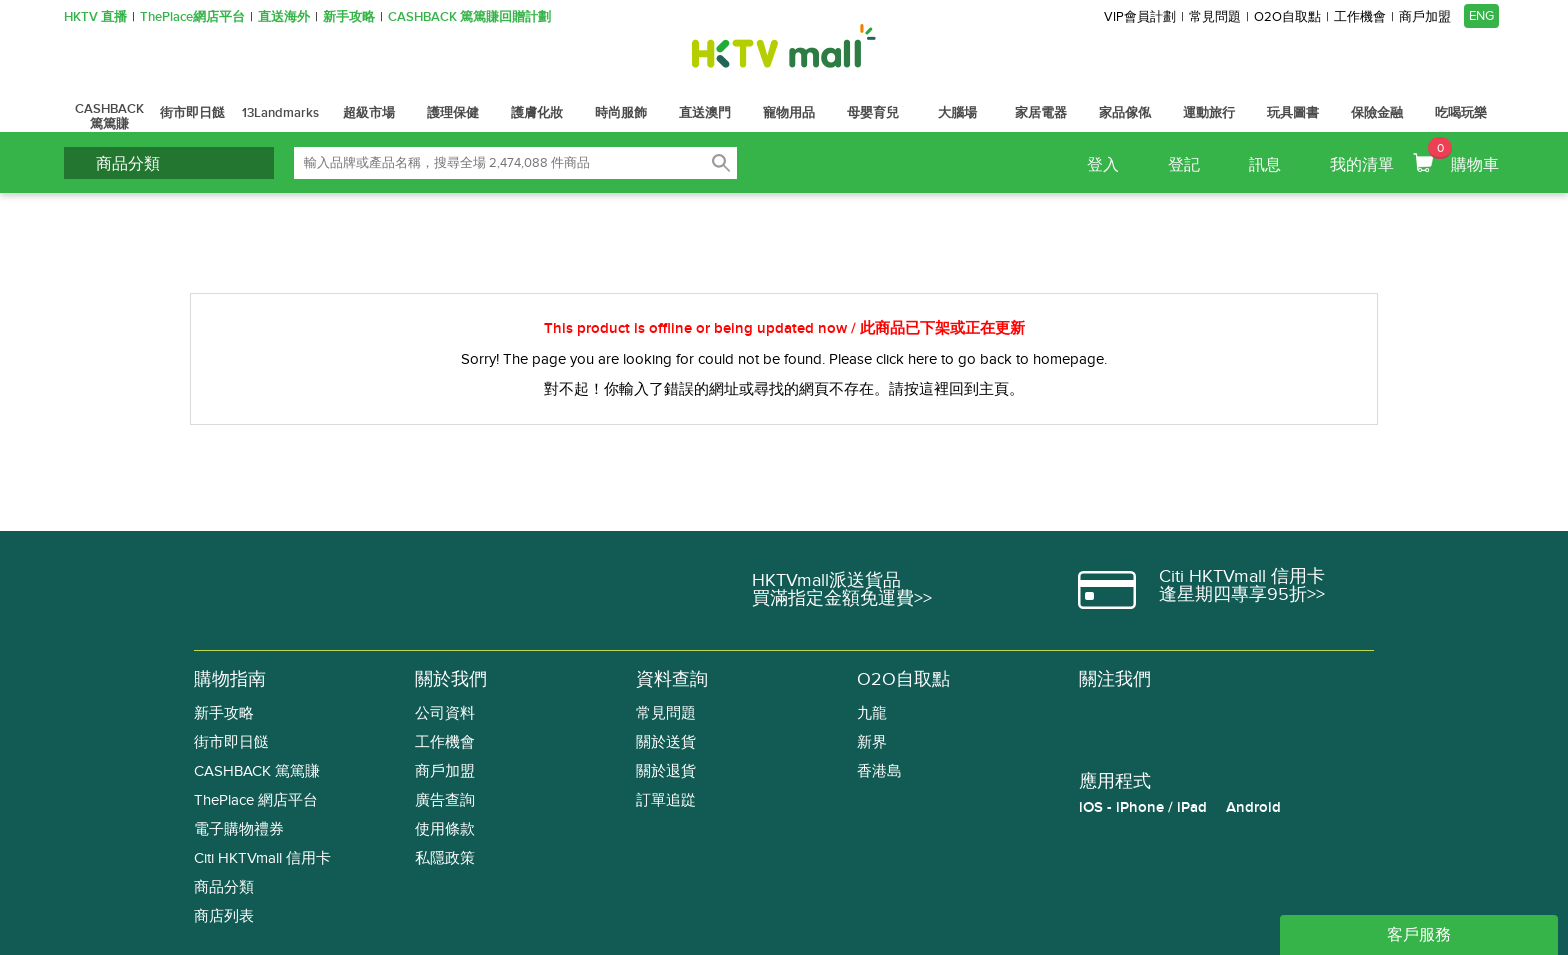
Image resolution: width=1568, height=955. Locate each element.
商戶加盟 (1425, 17)
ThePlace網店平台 (192, 17)
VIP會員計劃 (1140, 17)
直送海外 (284, 17)
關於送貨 (666, 742)
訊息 (1265, 165)
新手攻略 (349, 17)
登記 (1184, 165)
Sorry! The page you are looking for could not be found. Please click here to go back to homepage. (784, 359)
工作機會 (1360, 17)
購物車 (1463, 156)
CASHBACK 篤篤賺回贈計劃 (469, 17)
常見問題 (1215, 17)
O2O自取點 (1287, 17)
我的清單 (1362, 165)
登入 (1103, 165)
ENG (1481, 16)
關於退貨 (666, 771)
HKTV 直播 (95, 17)
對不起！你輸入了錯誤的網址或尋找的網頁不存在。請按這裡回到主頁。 (784, 389)
